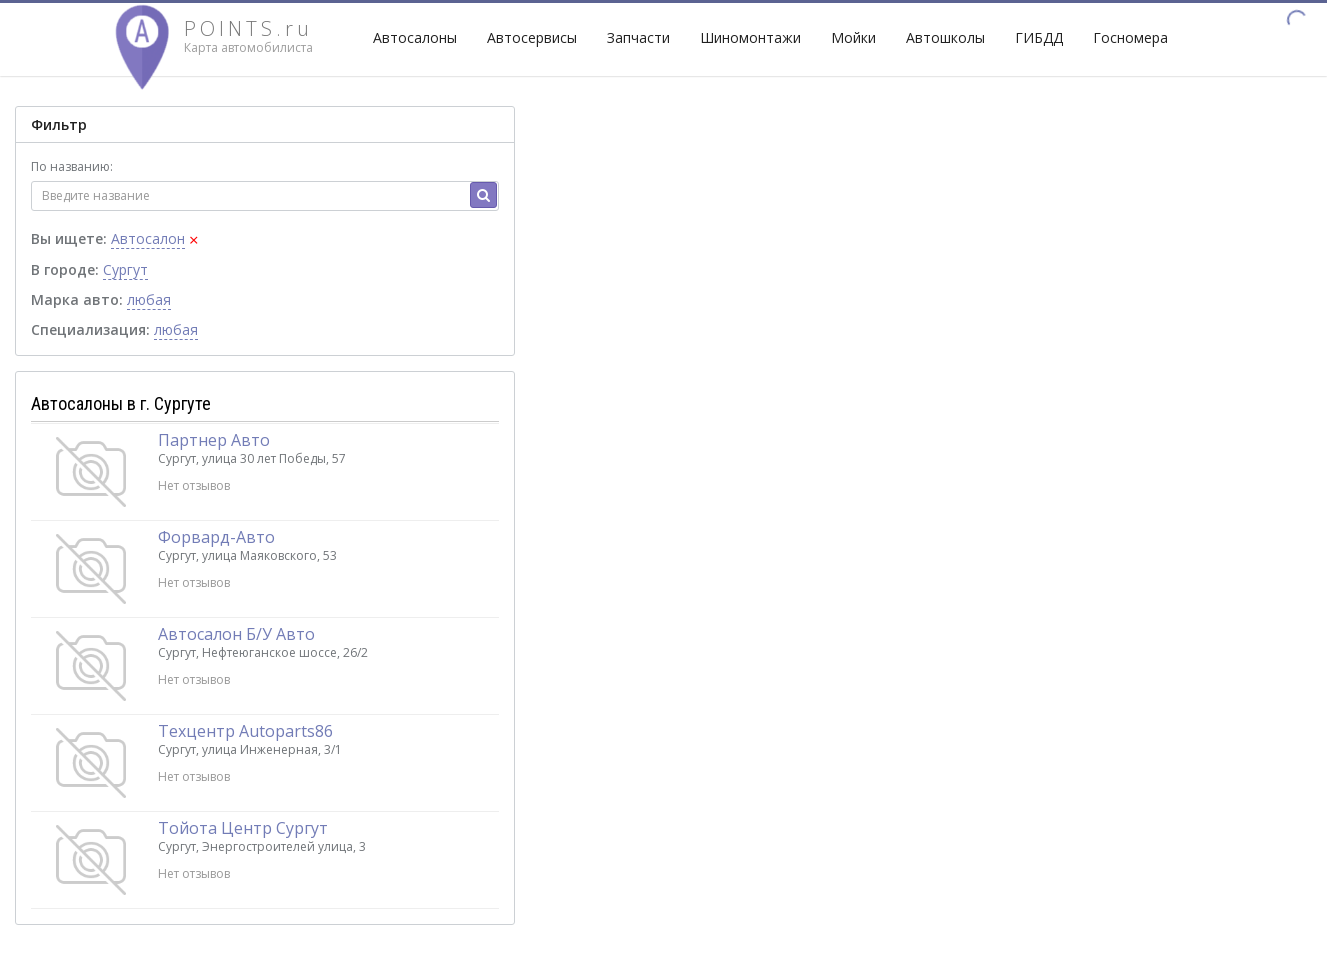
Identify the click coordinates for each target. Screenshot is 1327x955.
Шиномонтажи (750, 37)
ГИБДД (1039, 37)
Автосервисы (532, 37)
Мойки (853, 37)
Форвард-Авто (216, 537)
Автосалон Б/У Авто (236, 634)
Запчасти (638, 37)
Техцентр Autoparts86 (245, 731)
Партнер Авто (214, 440)
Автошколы (945, 37)
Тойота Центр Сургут (243, 828)
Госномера (1130, 37)
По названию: (72, 166)
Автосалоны (415, 37)
